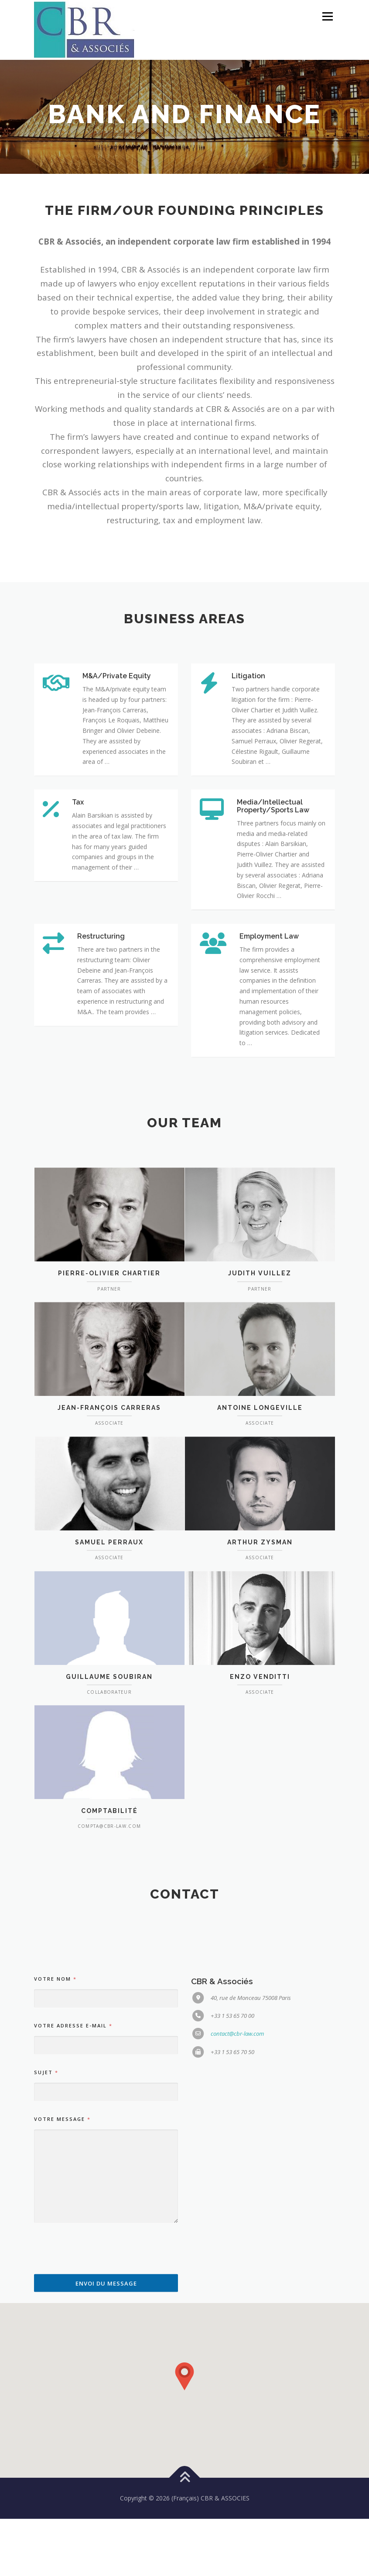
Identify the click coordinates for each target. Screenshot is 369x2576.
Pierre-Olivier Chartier (109, 1408)
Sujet (46, 2344)
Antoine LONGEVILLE (260, 1543)
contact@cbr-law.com (237, 2306)
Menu (327, 16)
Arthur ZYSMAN (260, 1677)
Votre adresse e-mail (73, 2297)
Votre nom (55, 2251)
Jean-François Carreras (109, 1543)
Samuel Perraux (109, 1677)
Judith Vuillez (259, 1408)
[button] (184, 2434)
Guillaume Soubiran (109, 1812)
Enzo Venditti (260, 1812)
